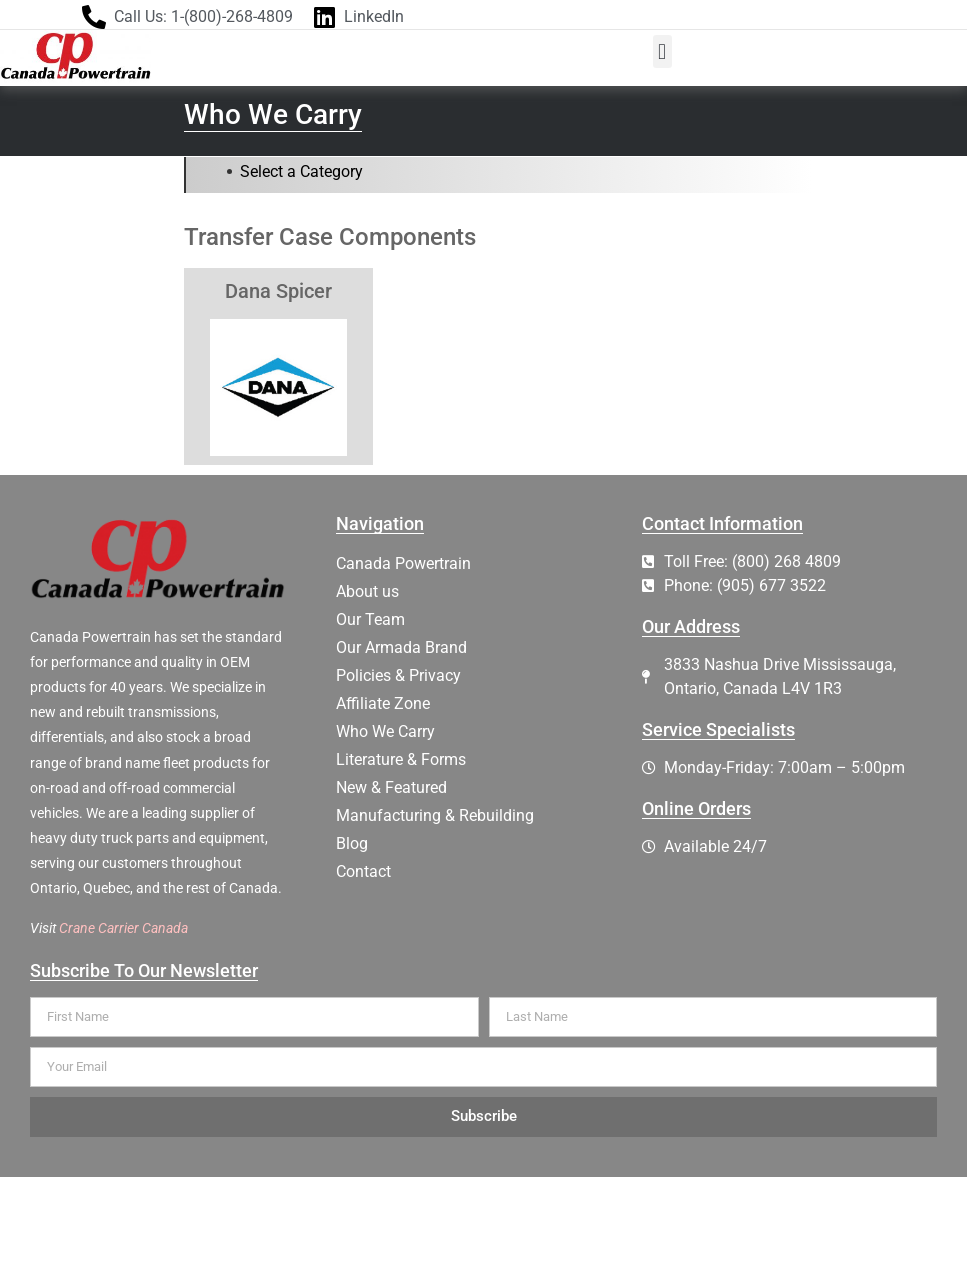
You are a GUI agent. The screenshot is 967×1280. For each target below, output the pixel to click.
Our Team (370, 619)
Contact (363, 871)
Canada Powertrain (403, 563)
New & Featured (391, 787)
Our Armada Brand (401, 647)
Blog (352, 843)
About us (367, 591)
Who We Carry (385, 731)
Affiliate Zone (383, 703)
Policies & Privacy (398, 675)
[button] (662, 51)
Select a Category (301, 171)
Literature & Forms (401, 759)
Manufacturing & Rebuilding (435, 815)
